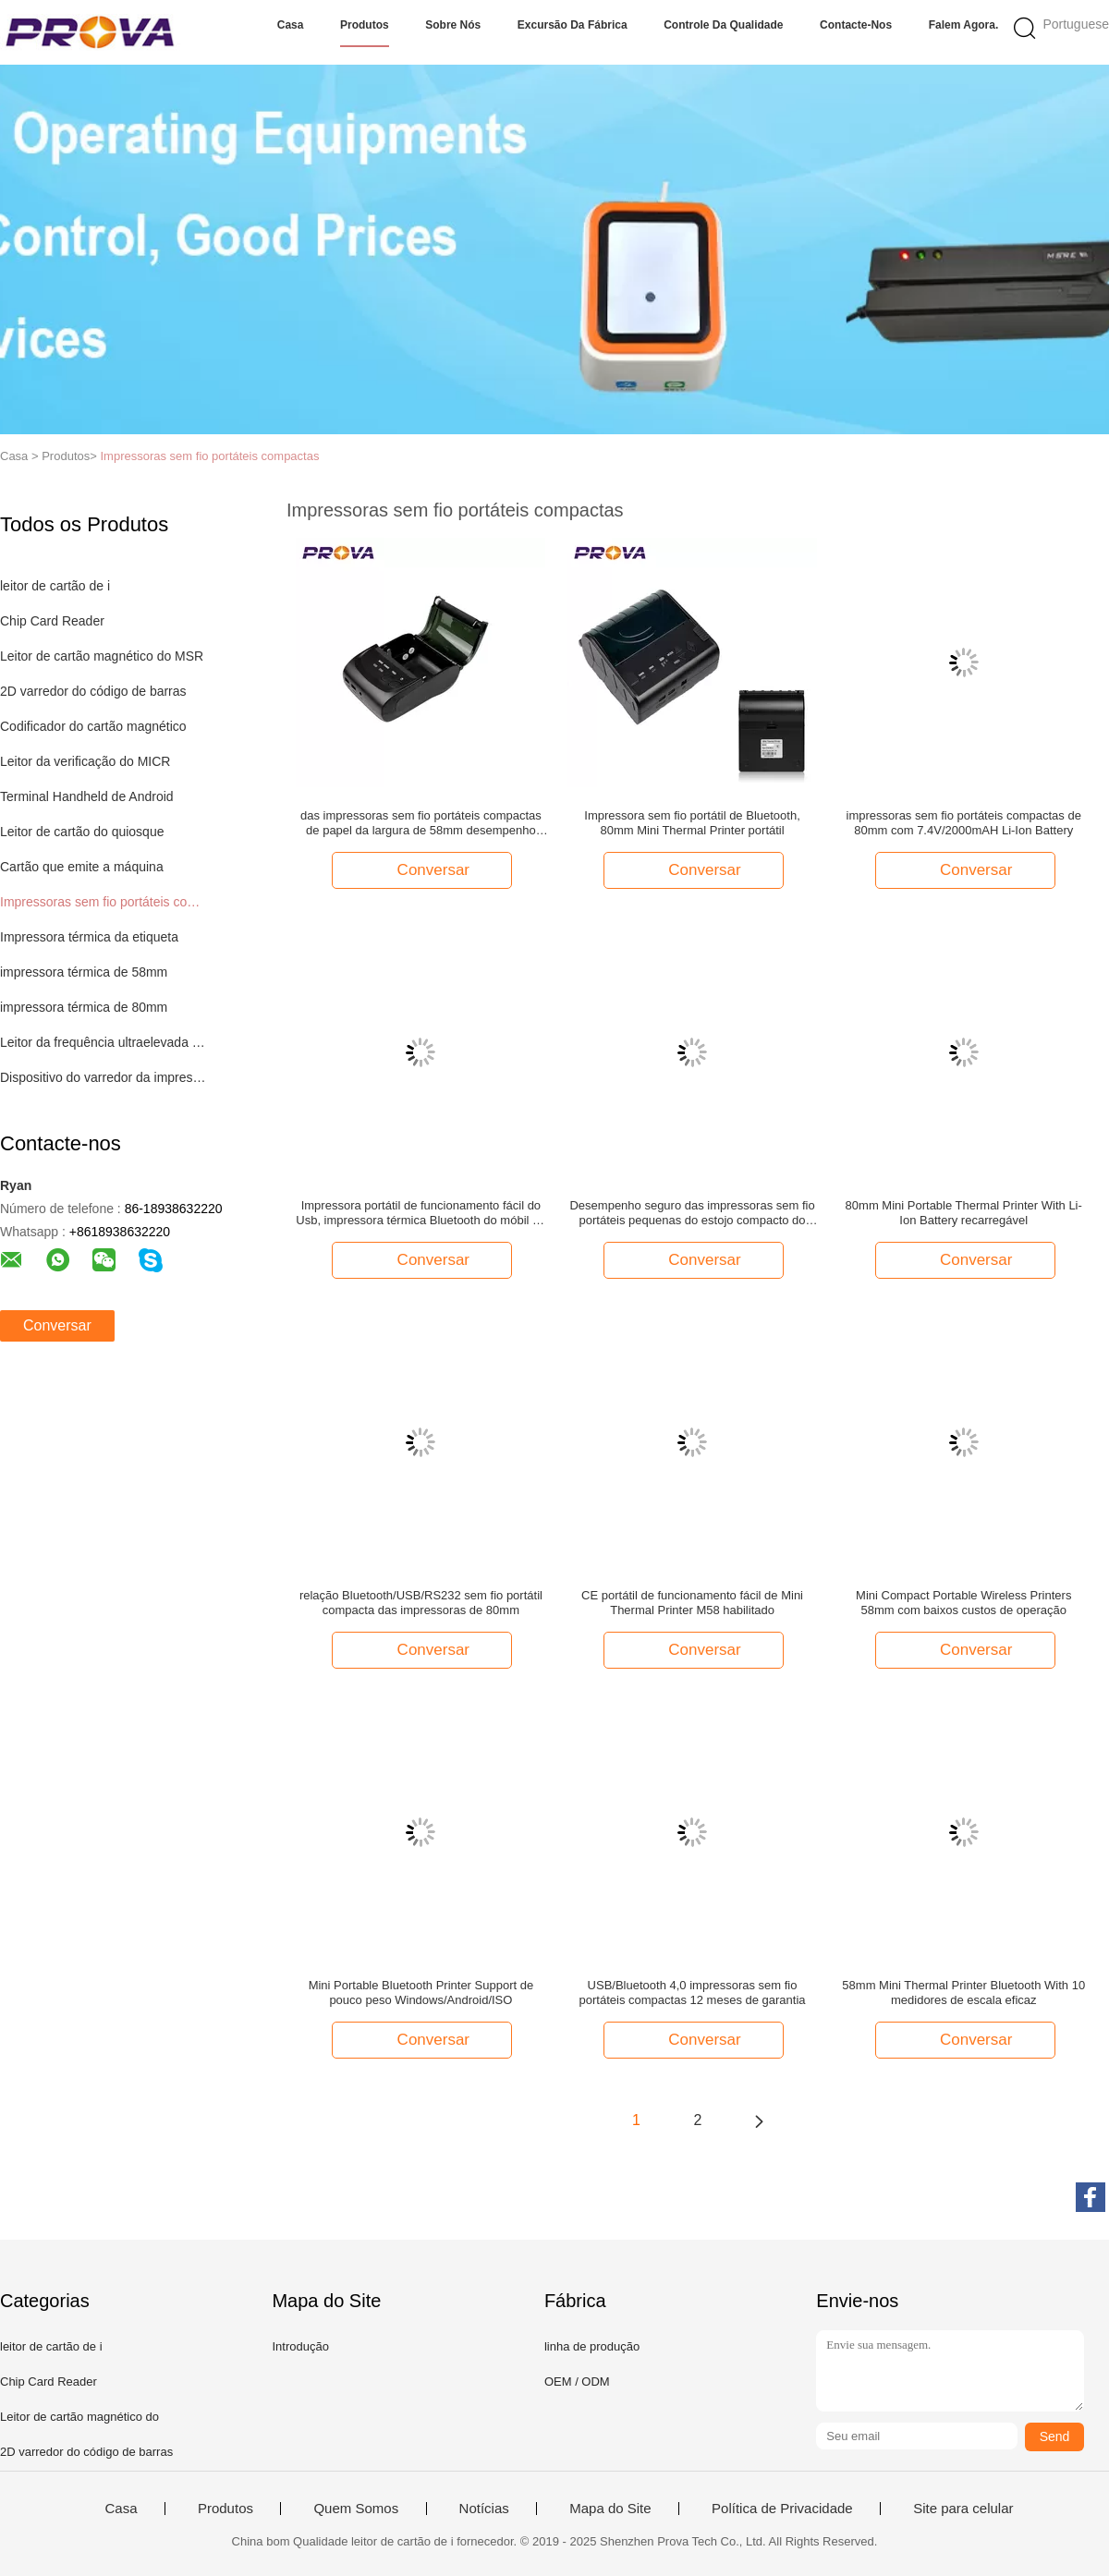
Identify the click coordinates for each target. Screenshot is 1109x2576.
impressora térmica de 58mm (83, 972)
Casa (290, 24)
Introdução (300, 2346)
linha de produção (592, 2346)
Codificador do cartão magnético (93, 726)
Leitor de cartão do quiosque (82, 831)
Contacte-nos (856, 24)
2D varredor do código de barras (93, 691)
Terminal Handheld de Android (87, 796)
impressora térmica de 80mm (83, 1007)
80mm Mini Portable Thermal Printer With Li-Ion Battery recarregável (964, 1212)
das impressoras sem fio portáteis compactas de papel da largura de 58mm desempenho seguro (421, 823)
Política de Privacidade (782, 2508)
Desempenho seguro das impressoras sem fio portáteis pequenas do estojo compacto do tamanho (691, 1213)
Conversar (57, 1325)
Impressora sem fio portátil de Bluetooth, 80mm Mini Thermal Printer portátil (691, 822)
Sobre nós (453, 24)
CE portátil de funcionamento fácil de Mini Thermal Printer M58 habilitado (692, 1602)
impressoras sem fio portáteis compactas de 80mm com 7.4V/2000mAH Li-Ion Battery (964, 822)
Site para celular (963, 2508)
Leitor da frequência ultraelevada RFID (105, 1042)
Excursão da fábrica (573, 24)
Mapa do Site (610, 2508)
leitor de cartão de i (55, 585)
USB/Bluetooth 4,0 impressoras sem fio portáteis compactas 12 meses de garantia (692, 1992)
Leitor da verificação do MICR (85, 761)
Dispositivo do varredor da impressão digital (105, 1077)
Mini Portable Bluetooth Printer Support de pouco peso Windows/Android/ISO (421, 1992)
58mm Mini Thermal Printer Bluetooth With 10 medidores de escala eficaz (963, 1992)
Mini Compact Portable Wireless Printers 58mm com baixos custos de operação (963, 1602)
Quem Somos (355, 2508)
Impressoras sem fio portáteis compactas (209, 456)
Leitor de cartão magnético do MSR (101, 656)
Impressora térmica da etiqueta (89, 937)
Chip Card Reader (52, 621)
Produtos (364, 24)
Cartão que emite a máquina (82, 866)
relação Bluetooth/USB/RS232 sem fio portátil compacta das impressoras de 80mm (420, 1602)
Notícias (484, 2508)
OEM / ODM (577, 2381)
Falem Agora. (964, 24)
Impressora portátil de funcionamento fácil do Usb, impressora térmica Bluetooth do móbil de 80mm (420, 1213)
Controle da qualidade (723, 24)
